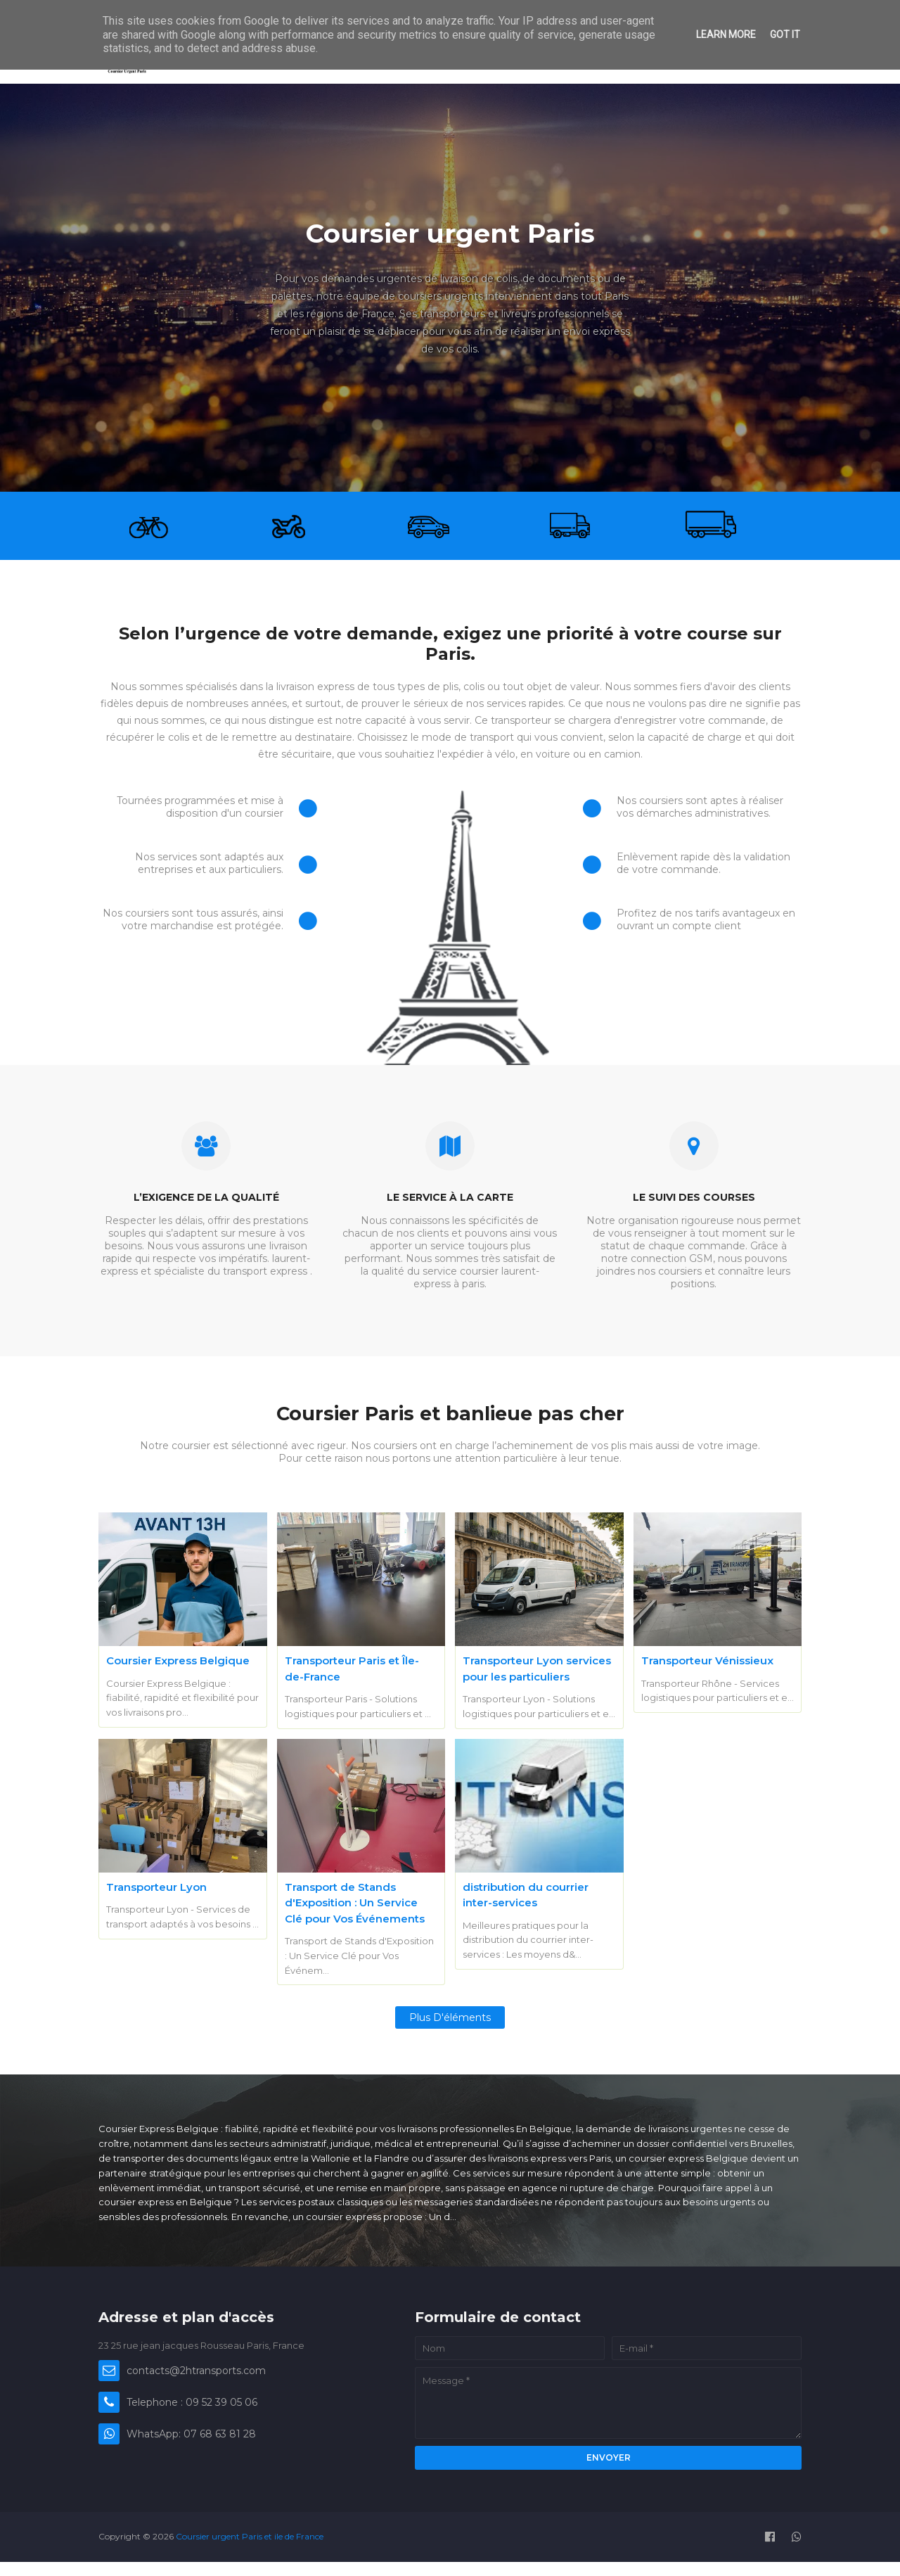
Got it (785, 34)
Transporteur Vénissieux (707, 1660)
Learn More (726, 34)
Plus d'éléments (450, 2017)
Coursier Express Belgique (178, 1660)
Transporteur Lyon (156, 1887)
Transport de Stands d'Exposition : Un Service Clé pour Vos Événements (355, 1902)
